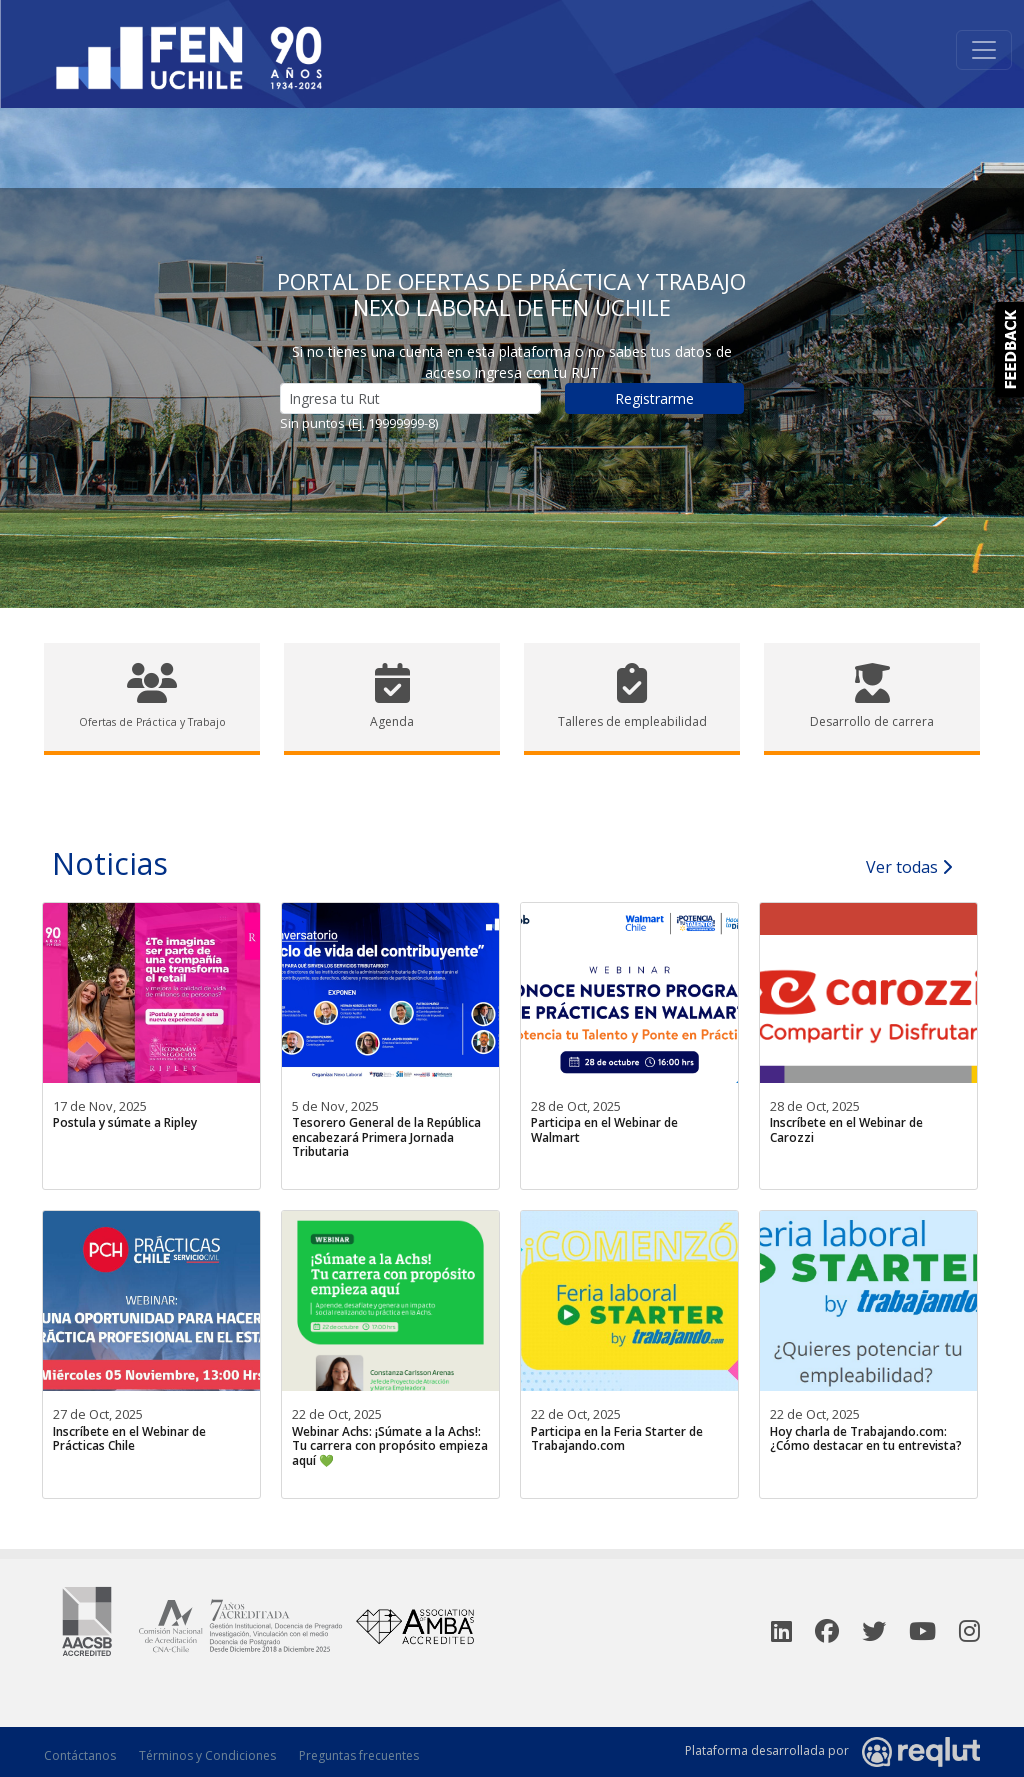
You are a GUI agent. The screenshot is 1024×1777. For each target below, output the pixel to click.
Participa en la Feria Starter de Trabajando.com (617, 1438)
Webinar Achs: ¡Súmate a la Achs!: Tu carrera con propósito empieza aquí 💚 (390, 1446)
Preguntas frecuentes (359, 1755)
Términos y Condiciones (207, 1755)
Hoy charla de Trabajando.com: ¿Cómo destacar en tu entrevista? (866, 1438)
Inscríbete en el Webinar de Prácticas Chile (129, 1438)
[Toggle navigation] (984, 50)
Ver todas (909, 867)
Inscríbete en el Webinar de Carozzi (846, 1129)
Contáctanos (80, 1755)
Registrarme (654, 398)
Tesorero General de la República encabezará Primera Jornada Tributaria (386, 1137)
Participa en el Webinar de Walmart (604, 1129)
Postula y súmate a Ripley (125, 1122)
